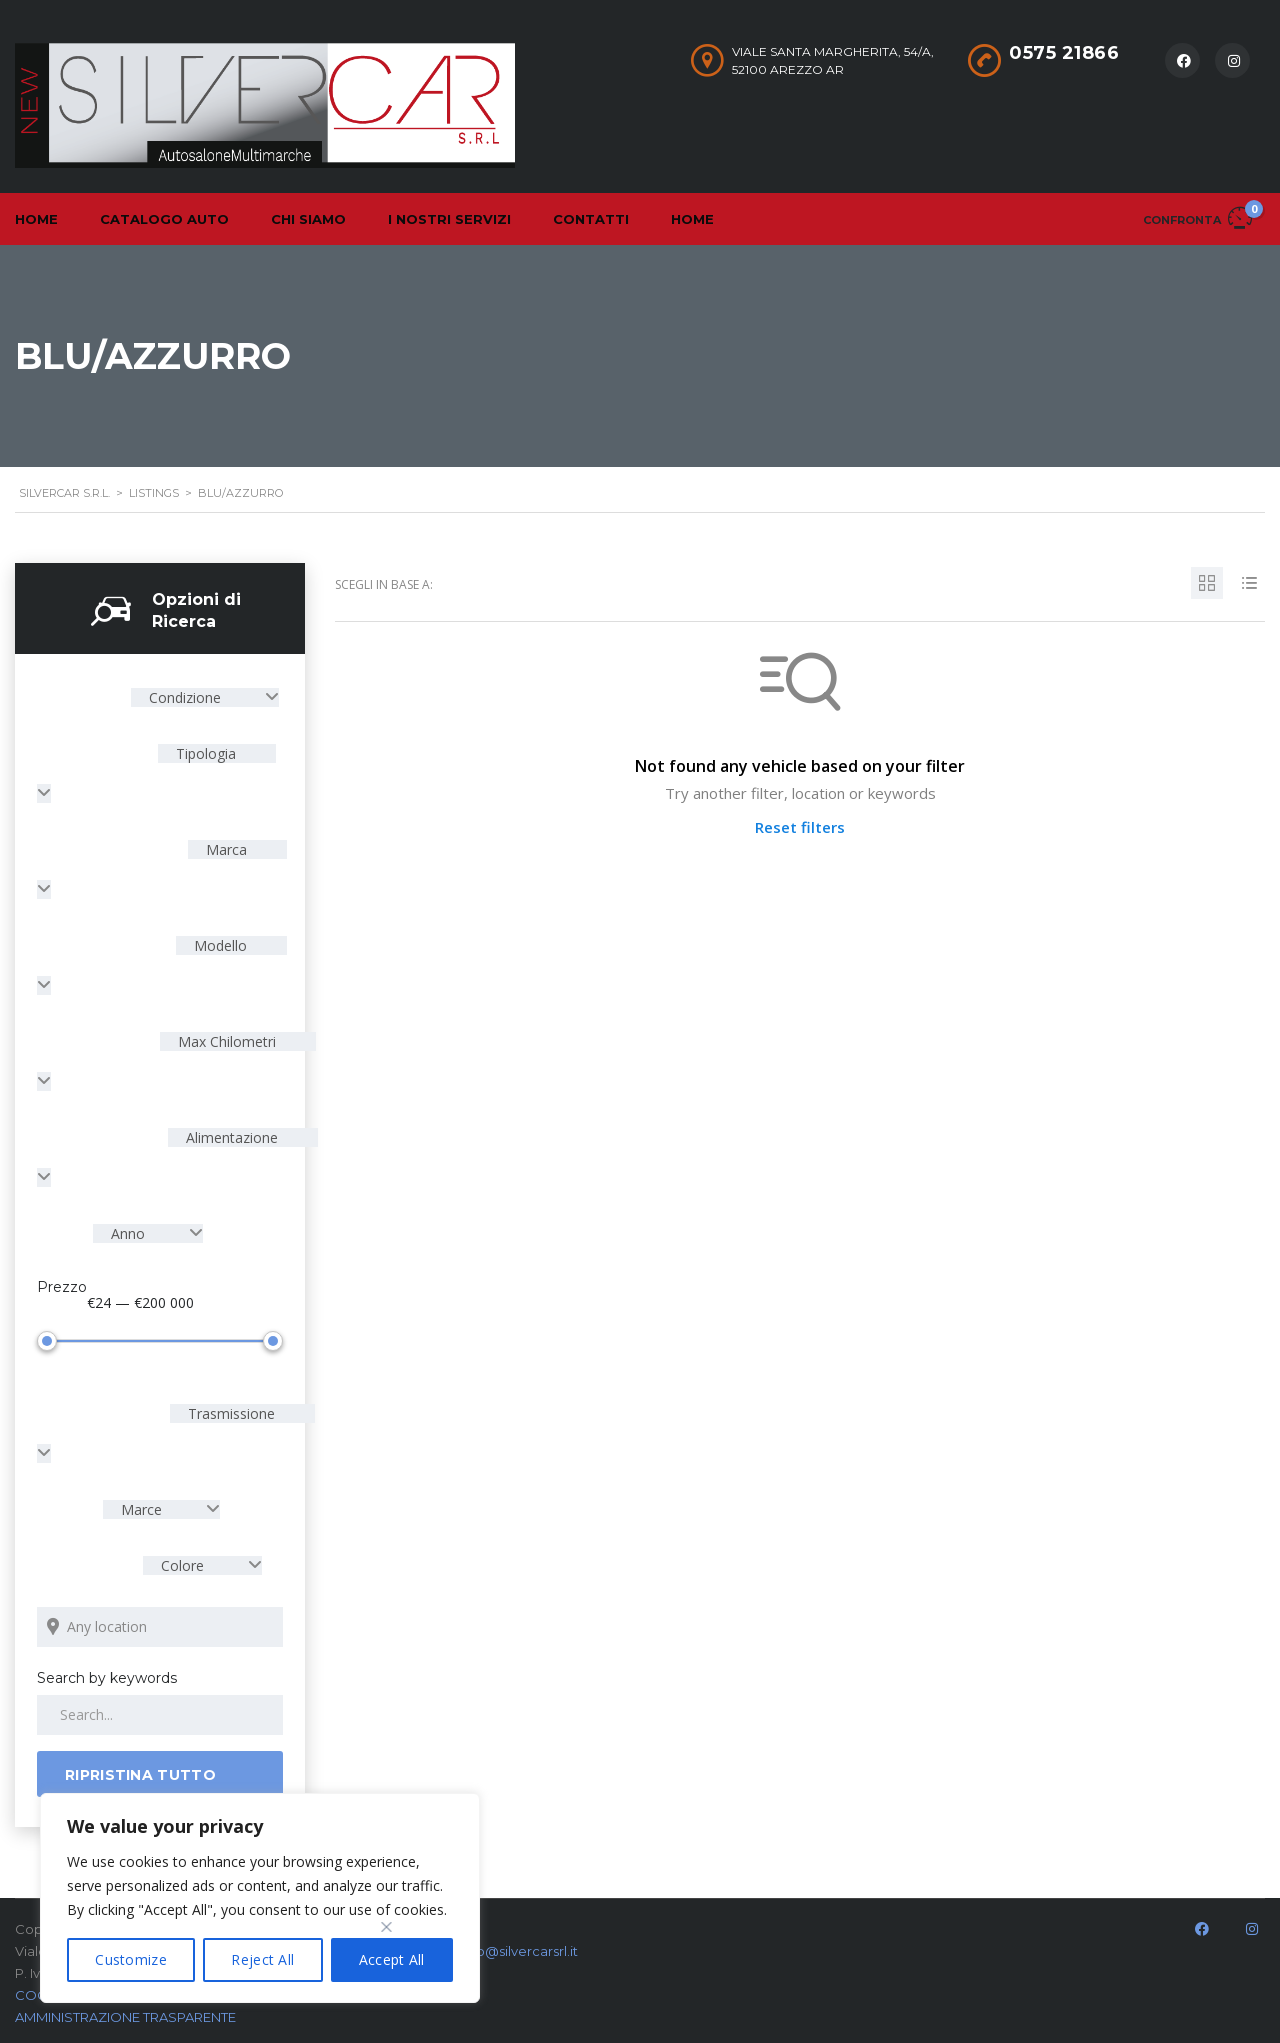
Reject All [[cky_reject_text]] (262, 1959)
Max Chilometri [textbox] (225, 1041)
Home (692, 219)
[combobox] (205, 697)
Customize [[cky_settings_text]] (131, 1959)
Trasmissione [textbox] (229, 1413)
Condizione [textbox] (185, 697)
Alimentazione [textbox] (230, 1137)
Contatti (591, 219)
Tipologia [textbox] (204, 753)
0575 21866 (1064, 53)
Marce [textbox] (141, 1509)
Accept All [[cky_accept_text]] (392, 1959)
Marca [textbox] (224, 849)
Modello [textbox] (218, 945)
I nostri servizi (449, 219)
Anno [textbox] (128, 1233)
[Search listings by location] (160, 1627)
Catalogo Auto (164, 219)
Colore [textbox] (182, 1565)
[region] (260, 1898)
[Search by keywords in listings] (160, 1715)
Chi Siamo (308, 219)
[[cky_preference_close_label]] (387, 1927)
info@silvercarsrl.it (519, 1951)
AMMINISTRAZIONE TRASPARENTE (125, 2017)
